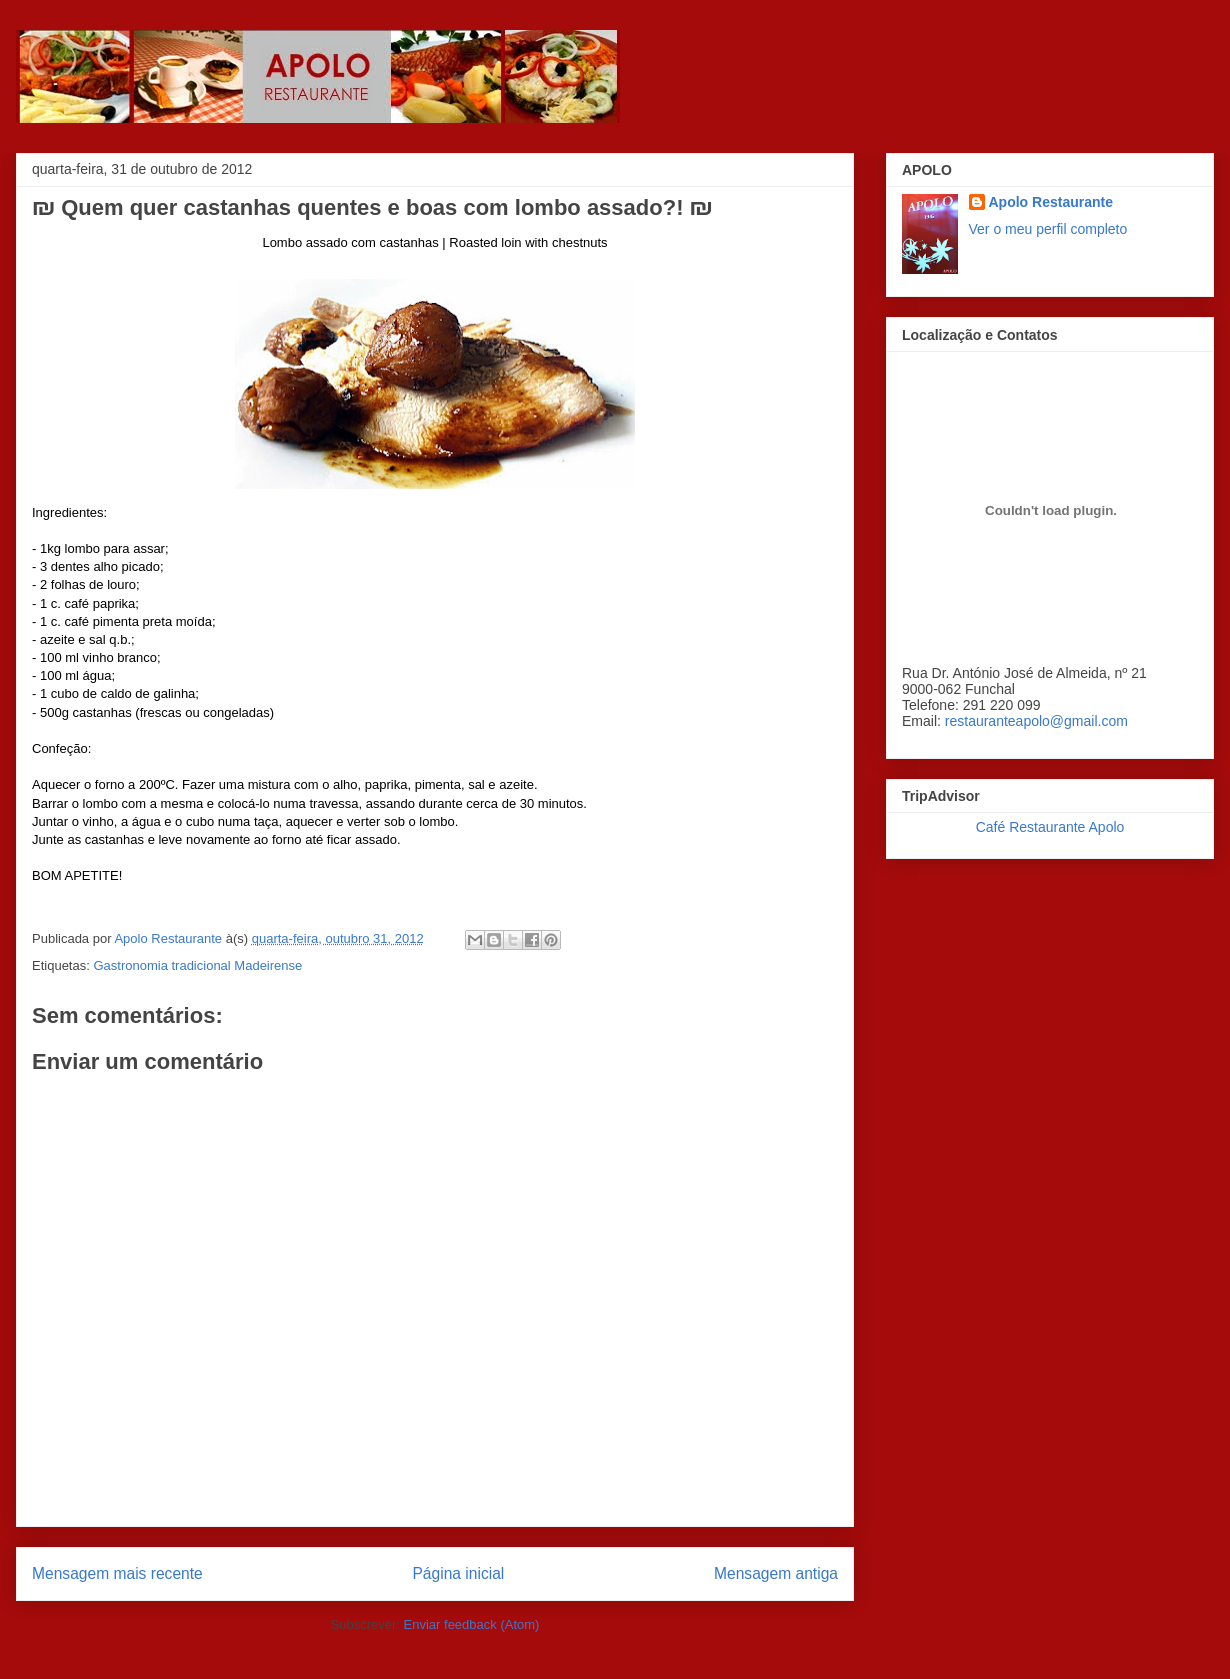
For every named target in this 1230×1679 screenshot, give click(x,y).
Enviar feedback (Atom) (472, 1624)
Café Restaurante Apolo (1050, 827)
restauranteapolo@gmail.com (1036, 721)
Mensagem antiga (776, 1573)
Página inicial (458, 1573)
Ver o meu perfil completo (1048, 229)
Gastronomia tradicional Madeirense (197, 965)
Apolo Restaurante (1051, 202)
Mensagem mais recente (117, 1573)
